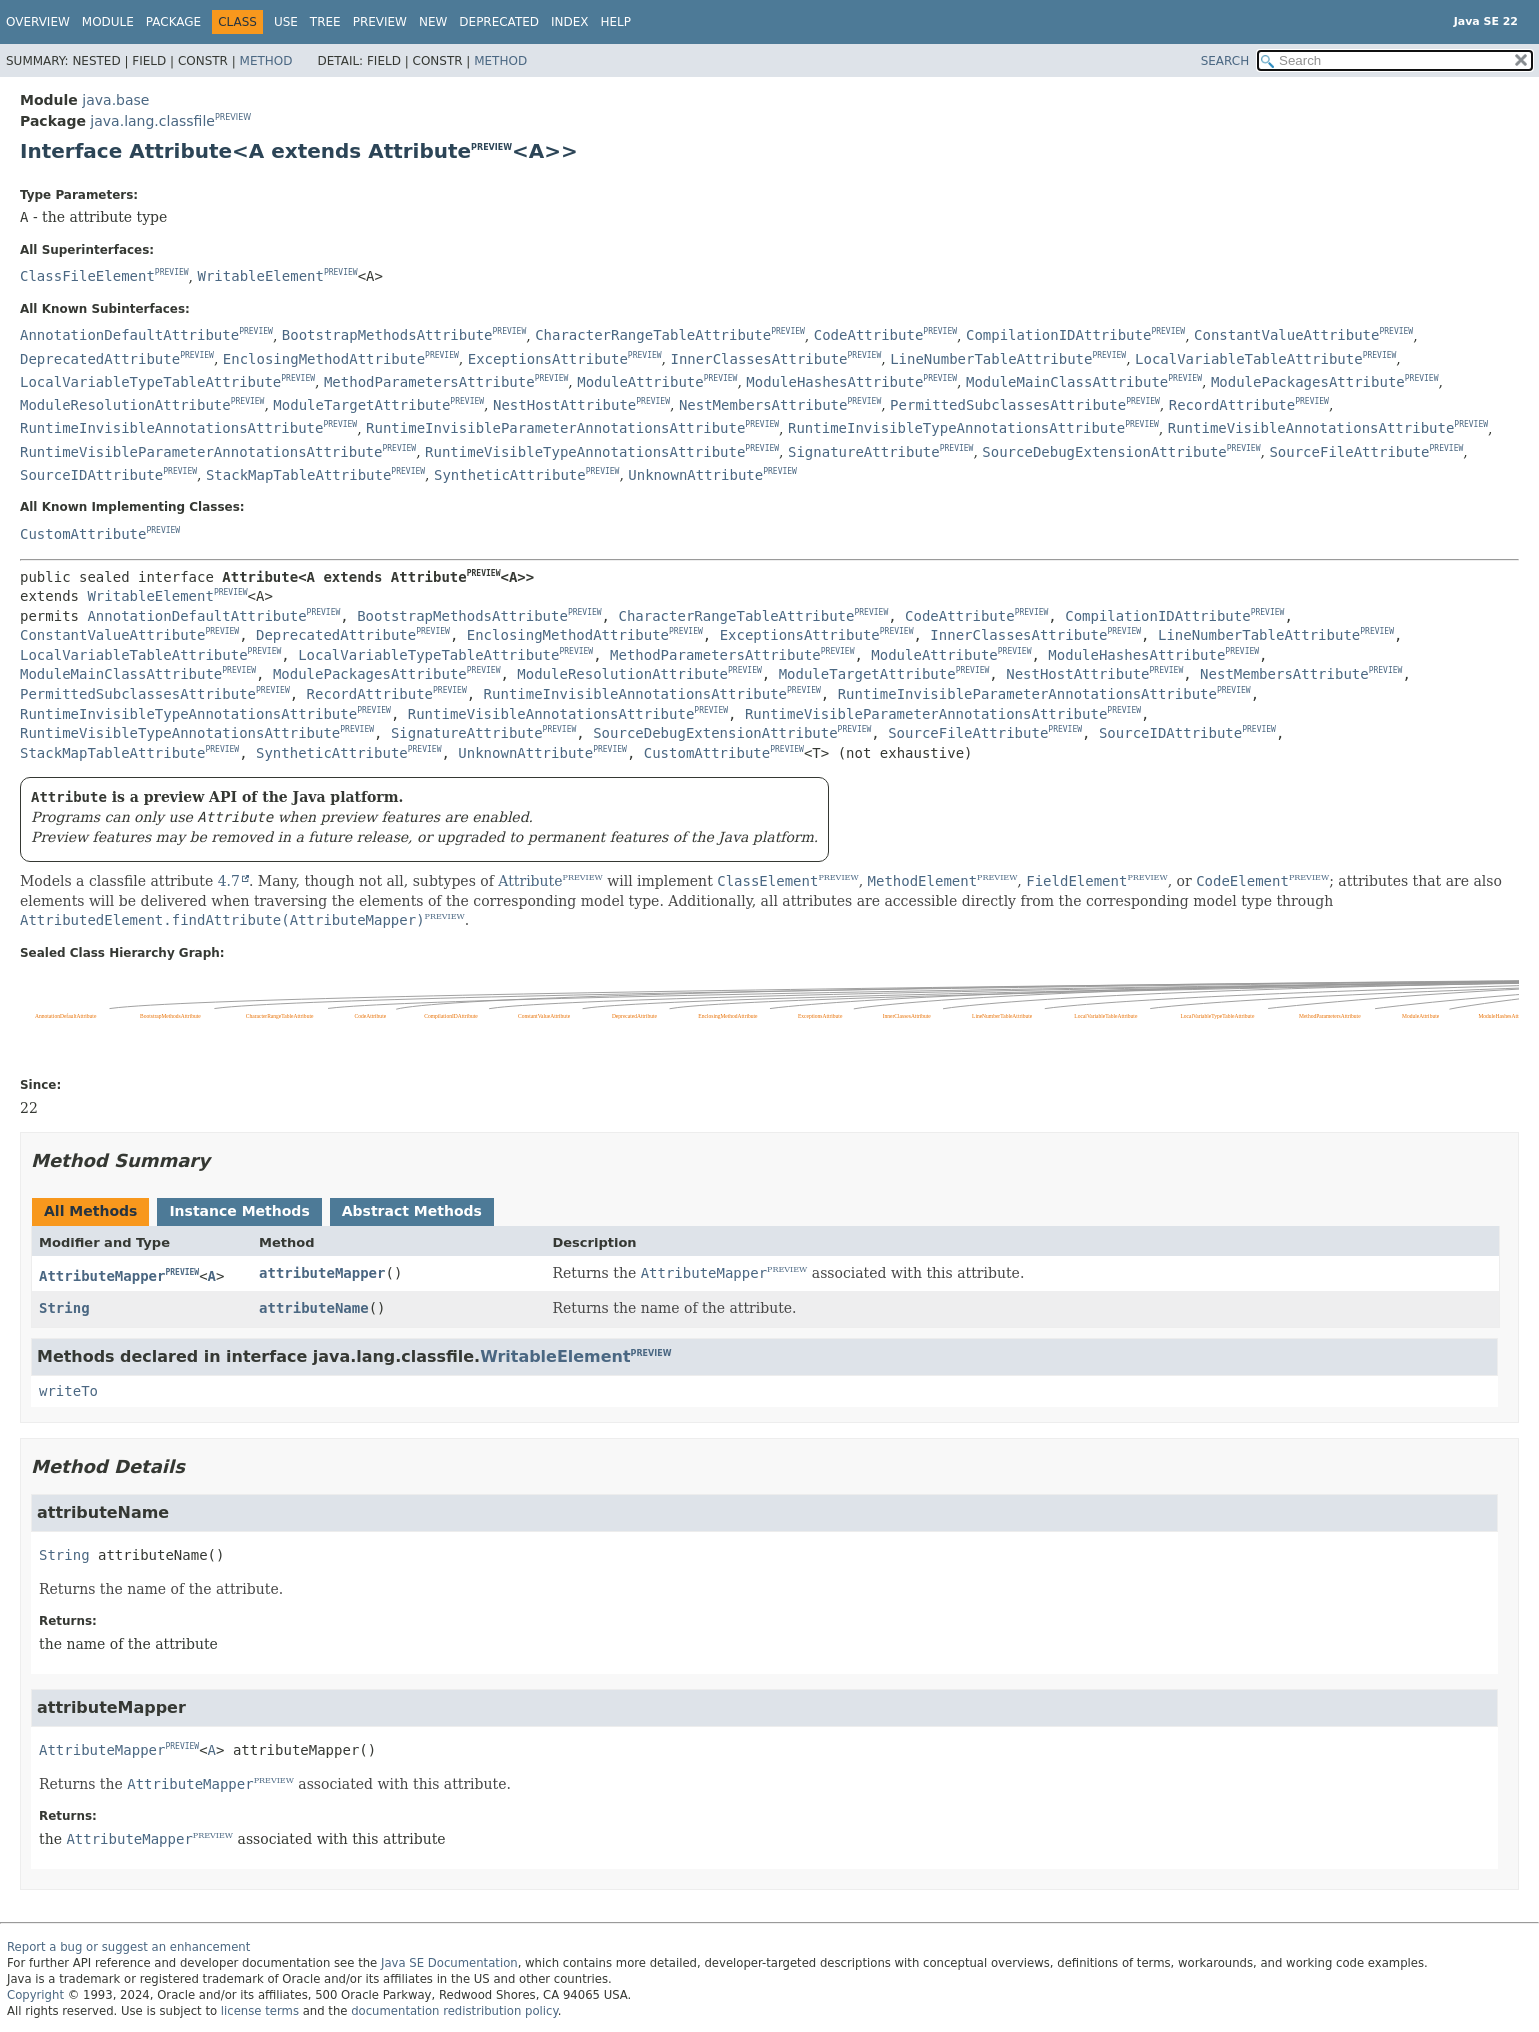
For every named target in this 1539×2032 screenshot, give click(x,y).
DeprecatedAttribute (100, 359)
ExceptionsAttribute (548, 359)
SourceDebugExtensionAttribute (1104, 452)
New (433, 22)
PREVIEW (233, 117)
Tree (325, 22)
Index (570, 22)
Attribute (530, 881)
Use (286, 22)
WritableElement (260, 276)
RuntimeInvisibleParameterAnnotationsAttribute (555, 428)
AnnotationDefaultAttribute (129, 335)
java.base (115, 100)
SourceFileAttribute (1349, 452)
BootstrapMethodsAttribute (387, 335)
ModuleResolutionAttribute (125, 405)
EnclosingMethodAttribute (324, 359)
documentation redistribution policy (454, 2011)
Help (616, 22)
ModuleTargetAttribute (361, 405)
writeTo (68, 1391)
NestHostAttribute (564, 405)
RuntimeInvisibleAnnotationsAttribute (171, 428)
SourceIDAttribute (91, 475)
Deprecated (499, 22)
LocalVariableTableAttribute (1249, 359)
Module (108, 22)
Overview (38, 22)
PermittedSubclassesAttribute (1008, 405)
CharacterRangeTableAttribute (653, 335)
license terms (260, 2011)
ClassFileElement (87, 276)
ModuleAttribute (640, 382)
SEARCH (1225, 61)
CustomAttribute (83, 534)
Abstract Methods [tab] (412, 1211)
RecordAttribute (1232, 405)
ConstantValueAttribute (1286, 335)
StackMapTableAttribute (298, 475)
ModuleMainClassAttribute (1067, 382)
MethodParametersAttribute (429, 382)
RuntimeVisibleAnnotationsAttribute (1311, 428)
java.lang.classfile (152, 121)
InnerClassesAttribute (758, 359)
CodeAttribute (869, 335)
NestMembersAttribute (763, 405)
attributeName (314, 1308)
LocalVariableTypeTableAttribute (150, 382)
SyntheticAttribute (510, 475)
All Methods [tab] (90, 1211)
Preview (380, 22)
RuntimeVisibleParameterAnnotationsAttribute (201, 452)
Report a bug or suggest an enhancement (128, 1947)
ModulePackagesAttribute (1308, 382)
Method (266, 61)
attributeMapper (322, 1273)
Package (173, 22)
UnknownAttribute (695, 475)
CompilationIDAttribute (1058, 335)
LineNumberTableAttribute (991, 359)
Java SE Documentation (449, 1963)
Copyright (35, 1995)
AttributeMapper (102, 1276)
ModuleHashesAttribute (834, 382)
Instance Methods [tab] (239, 1211)
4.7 (229, 881)
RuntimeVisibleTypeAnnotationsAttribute (585, 452)
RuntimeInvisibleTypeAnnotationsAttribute (956, 428)
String (64, 1308)
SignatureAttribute (864, 452)
